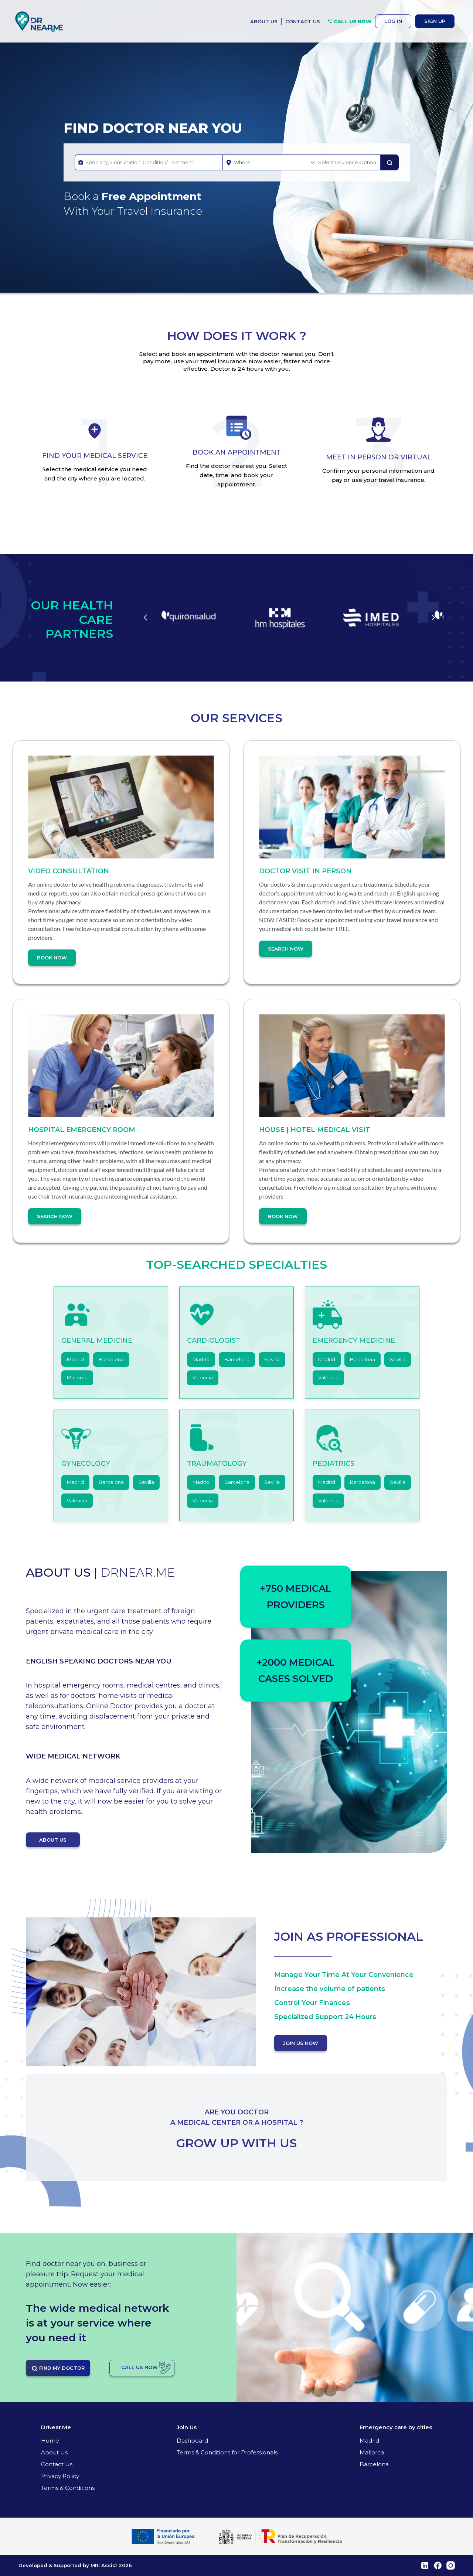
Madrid (75, 1359)
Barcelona (111, 1359)
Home (50, 2440)
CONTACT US (302, 21)
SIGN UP (434, 21)
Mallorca (77, 1377)
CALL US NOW (349, 21)
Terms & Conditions (68, 2487)
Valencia (203, 1377)
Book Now (52, 958)
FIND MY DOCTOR (58, 2368)
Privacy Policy (60, 2476)
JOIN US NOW (300, 2043)
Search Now (285, 949)
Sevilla (272, 1359)
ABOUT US (264, 21)
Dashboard (192, 2440)
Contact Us (56, 2464)
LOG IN (393, 21)
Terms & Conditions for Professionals (227, 2452)
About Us (54, 2452)
